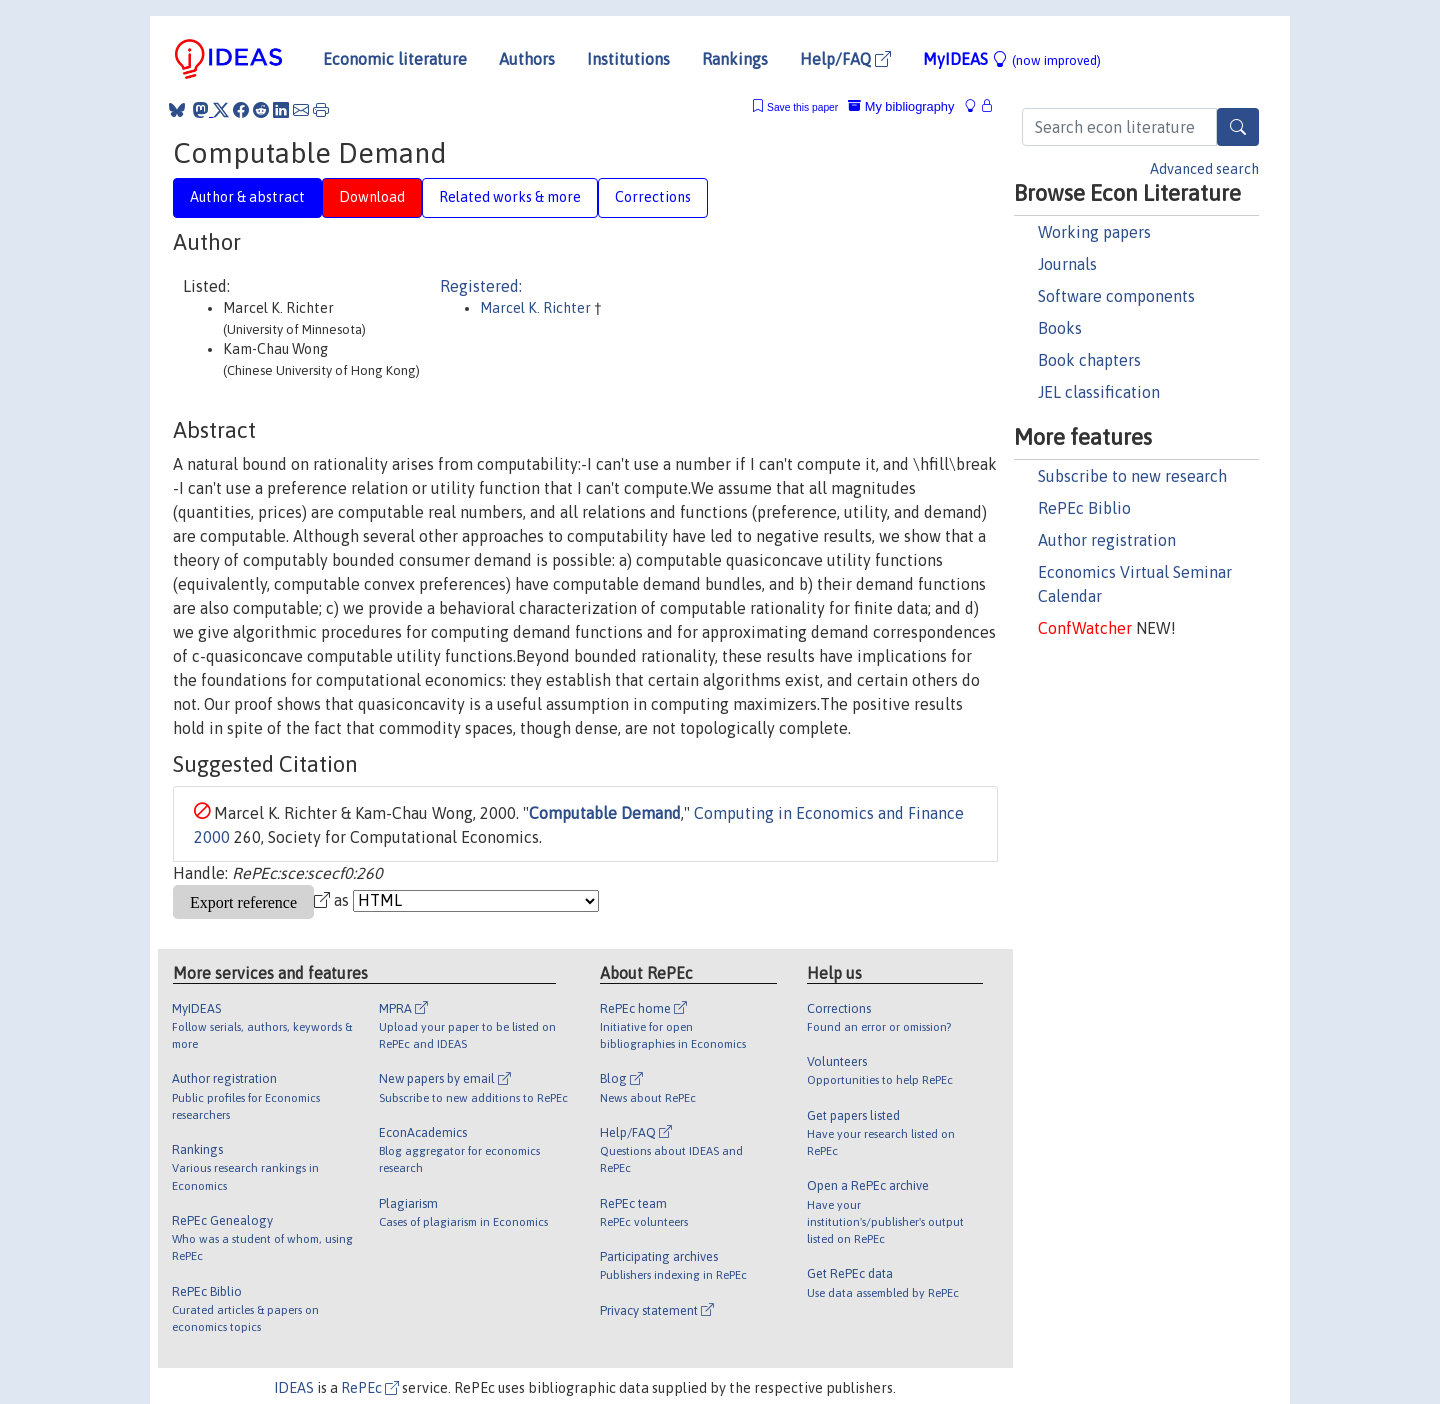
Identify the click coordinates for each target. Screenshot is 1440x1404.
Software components (1116, 296)
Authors (527, 59)
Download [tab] (372, 197)
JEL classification (1099, 392)
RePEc (370, 1388)
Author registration (1107, 540)
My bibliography (901, 106)
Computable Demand (605, 813)
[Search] (1238, 127)
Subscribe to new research (1132, 476)
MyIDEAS (1012, 59)
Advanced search (1204, 169)
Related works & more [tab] (510, 197)
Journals (1067, 264)
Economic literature (395, 59)
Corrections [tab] (653, 197)
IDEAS (294, 1388)
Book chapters (1089, 360)
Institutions (628, 59)
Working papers (1094, 232)
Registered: (481, 286)
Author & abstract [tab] (247, 197)
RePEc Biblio (1084, 508)
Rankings (735, 59)
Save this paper (802, 107)
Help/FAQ (845, 59)
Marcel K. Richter (537, 308)
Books (1060, 328)
